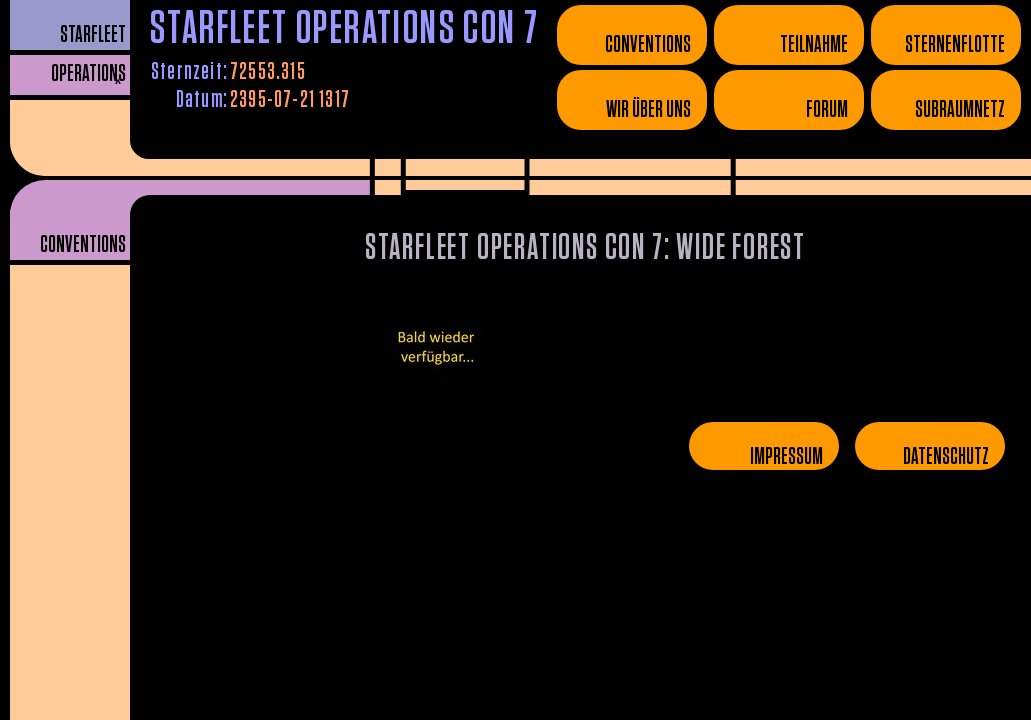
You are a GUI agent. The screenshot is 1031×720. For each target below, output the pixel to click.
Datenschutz (946, 457)
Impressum (786, 457)
